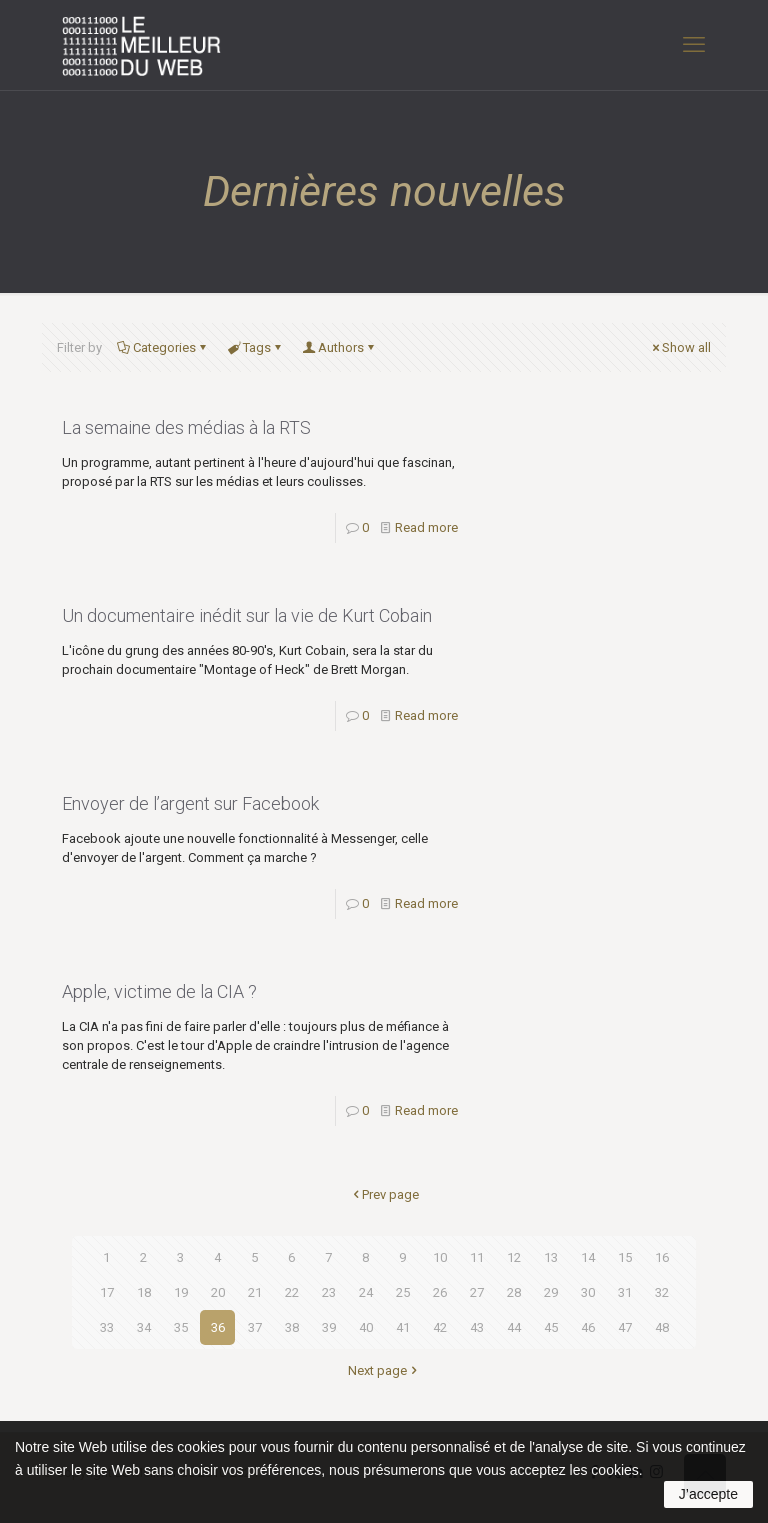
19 (181, 1292)
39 (329, 1327)
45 (551, 1327)
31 (625, 1292)
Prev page (384, 1194)
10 (440, 1257)
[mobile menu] (694, 45)
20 (218, 1292)
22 (292, 1292)
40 (366, 1327)
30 (588, 1292)
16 (662, 1257)
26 (440, 1292)
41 (403, 1327)
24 (366, 1292)
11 (477, 1257)
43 (477, 1327)
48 (662, 1327)
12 (514, 1257)
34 (144, 1327)
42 (440, 1327)
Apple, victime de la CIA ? (159, 991)
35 (181, 1327)
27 (477, 1292)
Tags (255, 347)
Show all (680, 347)
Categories (163, 347)
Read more (426, 527)
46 (588, 1327)
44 (514, 1327)
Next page (384, 1370)
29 (551, 1292)
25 (403, 1292)
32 (662, 1292)
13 (551, 1257)
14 (588, 1257)
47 (625, 1327)
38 (292, 1327)
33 (107, 1327)
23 (329, 1292)
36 (218, 1327)
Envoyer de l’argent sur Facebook (190, 803)
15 (625, 1257)
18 (144, 1292)
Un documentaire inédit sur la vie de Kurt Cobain (247, 615)
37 (255, 1327)
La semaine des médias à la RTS (186, 427)
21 (255, 1292)
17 (107, 1292)
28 (514, 1292)
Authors (339, 347)
